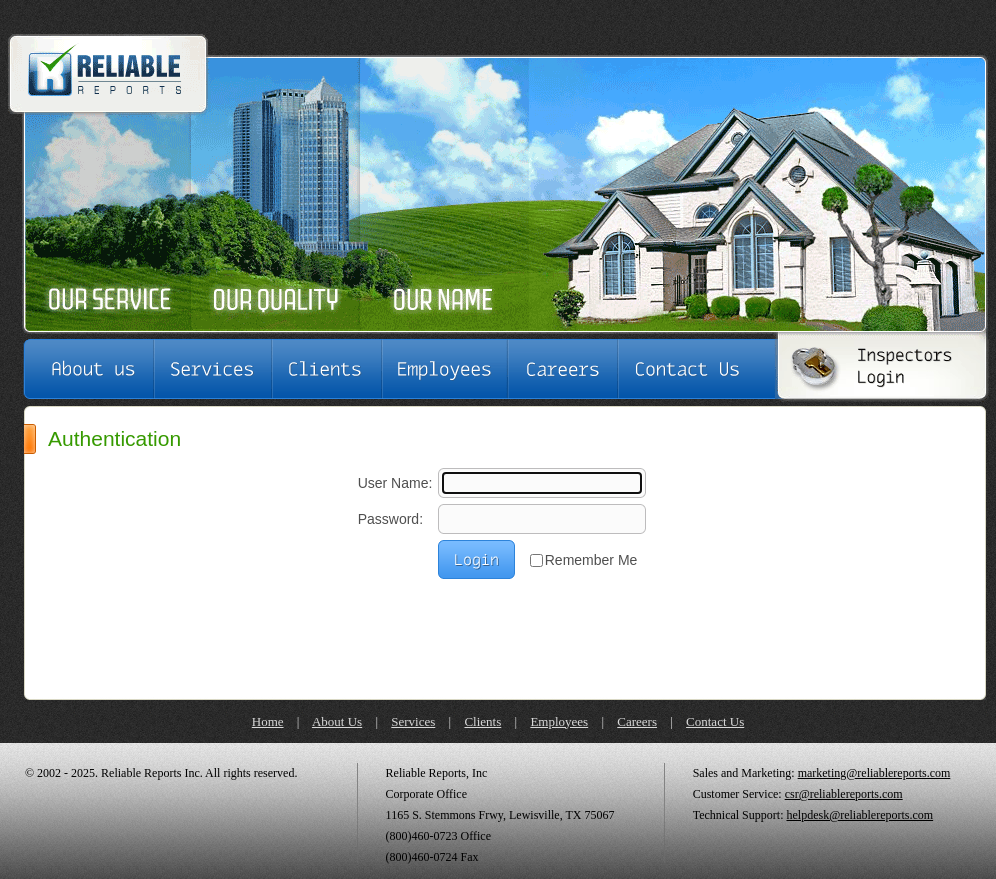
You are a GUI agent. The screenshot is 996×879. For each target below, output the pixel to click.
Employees (559, 721)
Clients (482, 721)
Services (413, 721)
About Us (337, 721)
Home (268, 721)
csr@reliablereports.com (844, 794)
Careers (637, 721)
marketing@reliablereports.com (874, 773)
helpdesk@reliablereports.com (859, 815)
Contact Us (715, 721)
